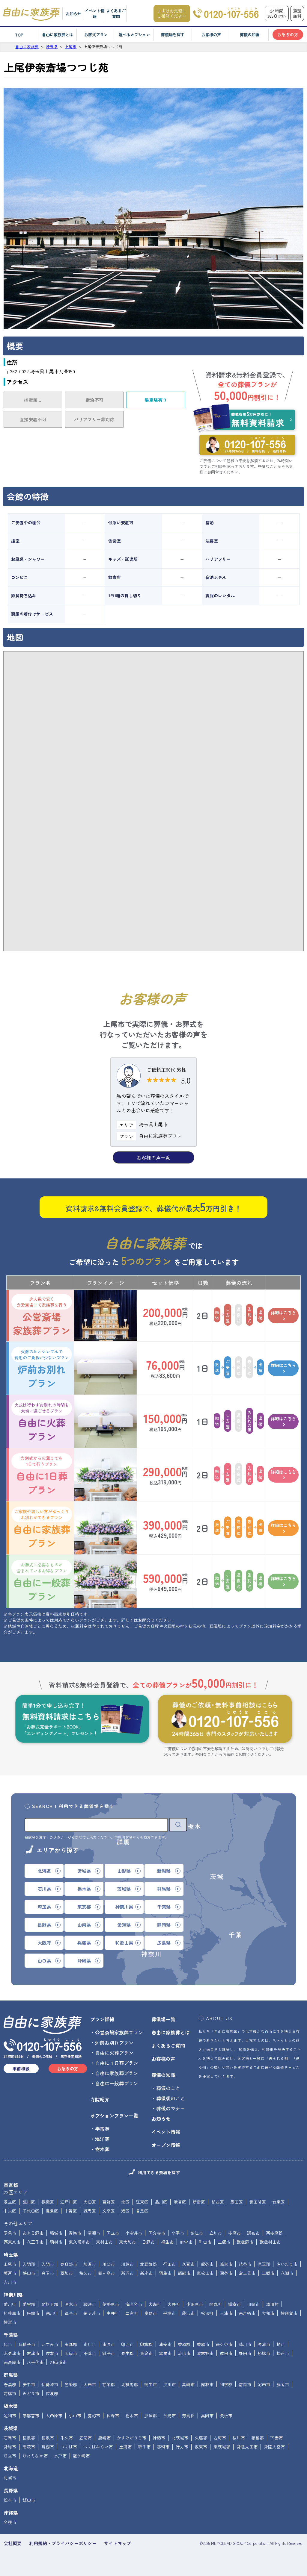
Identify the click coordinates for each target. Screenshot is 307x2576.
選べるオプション (134, 34)
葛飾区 (108, 2202)
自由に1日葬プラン (41, 1474)
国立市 (112, 2233)
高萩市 (28, 2447)
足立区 (10, 2202)
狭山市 (28, 2273)
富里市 (165, 2353)
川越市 (127, 2264)
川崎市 (253, 2304)
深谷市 (226, 2273)
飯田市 (28, 2500)
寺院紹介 (99, 2099)
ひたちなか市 (35, 2456)
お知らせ (73, 13)
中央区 (10, 2211)
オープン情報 (165, 2144)
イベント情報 (94, 13)
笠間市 (85, 2438)
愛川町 (10, 2304)
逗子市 (70, 2313)
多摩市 (234, 2233)
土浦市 (125, 2447)
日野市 (148, 2242)
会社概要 (13, 2543)
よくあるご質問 (116, 13)
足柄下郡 (49, 2304)
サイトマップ (117, 2543)
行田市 (169, 2264)
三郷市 (268, 2273)
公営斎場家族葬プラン (41, 1315)
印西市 (127, 2344)
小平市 (177, 2233)
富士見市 (247, 2273)
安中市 (28, 2384)
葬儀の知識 (249, 34)
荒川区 (28, 2202)
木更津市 (12, 2353)
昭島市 (10, 2233)
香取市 (203, 2344)
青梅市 (75, 2233)
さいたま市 (286, 2264)
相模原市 (12, 2313)
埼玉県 (11, 2254)
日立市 (10, 2456)
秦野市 (150, 2313)
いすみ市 (49, 2344)
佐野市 (112, 2416)
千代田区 (30, 2211)
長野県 (11, 2490)
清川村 (272, 2304)
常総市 (10, 2447)
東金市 (146, 2353)
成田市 (226, 2353)
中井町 (112, 2313)
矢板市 (226, 2416)
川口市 (108, 2264)
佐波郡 (52, 2393)
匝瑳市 (70, 2353)
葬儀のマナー (170, 2108)
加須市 (89, 2264)
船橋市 (264, 2353)
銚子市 (108, 2353)
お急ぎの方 (287, 34)
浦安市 (165, 2344)
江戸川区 (68, 2202)
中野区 (70, 2211)
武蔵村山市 (270, 2242)
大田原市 (54, 2416)
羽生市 (165, 2273)
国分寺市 (156, 2233)
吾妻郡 (10, 2384)
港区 (125, 2211)
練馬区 (89, 2211)
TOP (19, 34)
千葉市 (89, 2353)
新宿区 (198, 2202)
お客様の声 (211, 34)
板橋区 (47, 2202)
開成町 (215, 2304)
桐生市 (150, 2384)
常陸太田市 (247, 2447)
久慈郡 (201, 2438)
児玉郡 (264, 2264)
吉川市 (10, 2282)
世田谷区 (257, 2202)
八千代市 (35, 2362)
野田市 (245, 2353)
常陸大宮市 (274, 2447)
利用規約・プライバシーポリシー (63, 2543)
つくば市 (68, 2447)
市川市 (89, 2344)
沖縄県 (11, 2512)
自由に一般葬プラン (41, 1581)
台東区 (278, 2202)
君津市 (33, 2353)
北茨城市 (179, 2438)
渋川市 (169, 2384)
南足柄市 (247, 2313)
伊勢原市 (110, 2304)
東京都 (11, 2185)
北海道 (11, 2468)
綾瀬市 (89, 2304)
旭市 (8, 2344)
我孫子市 (26, 2344)
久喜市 (188, 2264)
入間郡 (28, 2264)
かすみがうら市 (131, 2438)
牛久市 (66, 2438)
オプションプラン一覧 (114, 2115)
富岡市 (245, 2384)
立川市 (215, 2233)
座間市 (33, 2313)
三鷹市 (224, 2242)
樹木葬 (102, 2149)
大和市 (268, 2313)
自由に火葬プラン (41, 1421)
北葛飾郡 (148, 2264)
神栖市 (159, 2438)
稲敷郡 (28, 2438)
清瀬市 (94, 2233)
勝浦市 (264, 2344)
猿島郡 (257, 2438)
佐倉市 (52, 2353)
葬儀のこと (168, 2088)
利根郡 (226, 2384)
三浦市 (226, 2313)
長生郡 (127, 2353)
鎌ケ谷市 (224, 2344)
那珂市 (163, 2447)
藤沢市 (188, 2313)
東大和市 (127, 2242)
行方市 (182, 2447)
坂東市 (201, 2447)
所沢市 (127, 2273)
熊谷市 (207, 2264)
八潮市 (287, 2273)
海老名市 (133, 2304)
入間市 (47, 2264)
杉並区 (217, 2202)
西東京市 (12, 2242)
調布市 (253, 2233)
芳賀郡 (188, 2416)
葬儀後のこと (170, 2098)
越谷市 (245, 2264)
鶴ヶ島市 (106, 2273)
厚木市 (70, 2304)
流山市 (184, 2353)
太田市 (89, 2384)
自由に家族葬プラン (41, 1528)
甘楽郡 (108, 2384)
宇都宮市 (30, 2416)
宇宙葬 (102, 2128)
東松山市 (205, 2273)
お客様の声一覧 (153, 1157)
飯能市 (184, 2273)
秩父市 (85, 2273)
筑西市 (47, 2447)
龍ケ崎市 (81, 2456)
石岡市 (10, 2438)
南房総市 (12, 2362)
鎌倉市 (234, 2304)
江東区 (142, 2202)
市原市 (108, 2344)
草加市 (66, 2273)
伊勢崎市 (49, 2384)
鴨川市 (245, 2344)
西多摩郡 (274, 2233)
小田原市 (194, 2304)
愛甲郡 (28, 2304)
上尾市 (10, 2264)
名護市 (10, 2522)
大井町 (173, 2304)
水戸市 (60, 2456)
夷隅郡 (70, 2344)
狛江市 (196, 2233)
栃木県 (11, 2406)
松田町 (207, 2313)
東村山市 (104, 2242)
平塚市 (169, 2313)
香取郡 (184, 2344)
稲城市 (56, 2233)
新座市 (146, 2273)
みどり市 (30, 2393)
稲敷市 (47, 2438)
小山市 (75, 2416)
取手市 (144, 2447)
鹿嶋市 (104, 2438)
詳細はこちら (283, 1315)
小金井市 (133, 2233)
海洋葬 (102, 2138)
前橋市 (10, 2393)
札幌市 (10, 2478)
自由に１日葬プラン (116, 2062)
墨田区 (236, 2202)
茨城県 (11, 2428)
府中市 (186, 2242)
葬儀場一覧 (163, 2019)
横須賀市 (289, 2313)
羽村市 (56, 2242)
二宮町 (131, 2313)
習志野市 (205, 2353)
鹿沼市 (94, 2416)
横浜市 (10, 2322)
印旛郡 (146, 2344)
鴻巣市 (226, 2264)
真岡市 (207, 2416)
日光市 (169, 2416)
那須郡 (150, 2416)
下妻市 (276, 2438)
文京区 (108, 2211)
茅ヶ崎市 (91, 2313)
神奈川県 (13, 2294)
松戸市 (282, 2353)
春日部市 (68, 2264)
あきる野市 (32, 2233)
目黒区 (142, 2211)
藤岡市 (282, 2384)
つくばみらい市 (98, 2447)
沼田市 (264, 2384)
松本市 (10, 2500)
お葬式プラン (96, 34)
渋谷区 (180, 2202)
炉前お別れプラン (41, 1368)
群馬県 (11, 2374)
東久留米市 (79, 2242)
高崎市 (188, 2384)
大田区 (89, 2202)
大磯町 (154, 2304)
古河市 (219, 2438)
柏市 (280, 2344)
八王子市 (35, 2242)
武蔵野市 (245, 2242)
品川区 (161, 2202)
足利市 (10, 2416)
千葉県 (11, 2334)
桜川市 (238, 2438)
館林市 (207, 2384)
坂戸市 (10, 2273)
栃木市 (131, 2416)
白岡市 (47, 2273)
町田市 (205, 2242)
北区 (125, 2202)
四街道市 (58, 2362)
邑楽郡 (70, 2384)
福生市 (167, 2242)
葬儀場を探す (172, 34)
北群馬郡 (129, 2384)
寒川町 (52, 2313)
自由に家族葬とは (57, 34)
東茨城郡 (221, 2447)
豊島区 (52, 2211)
